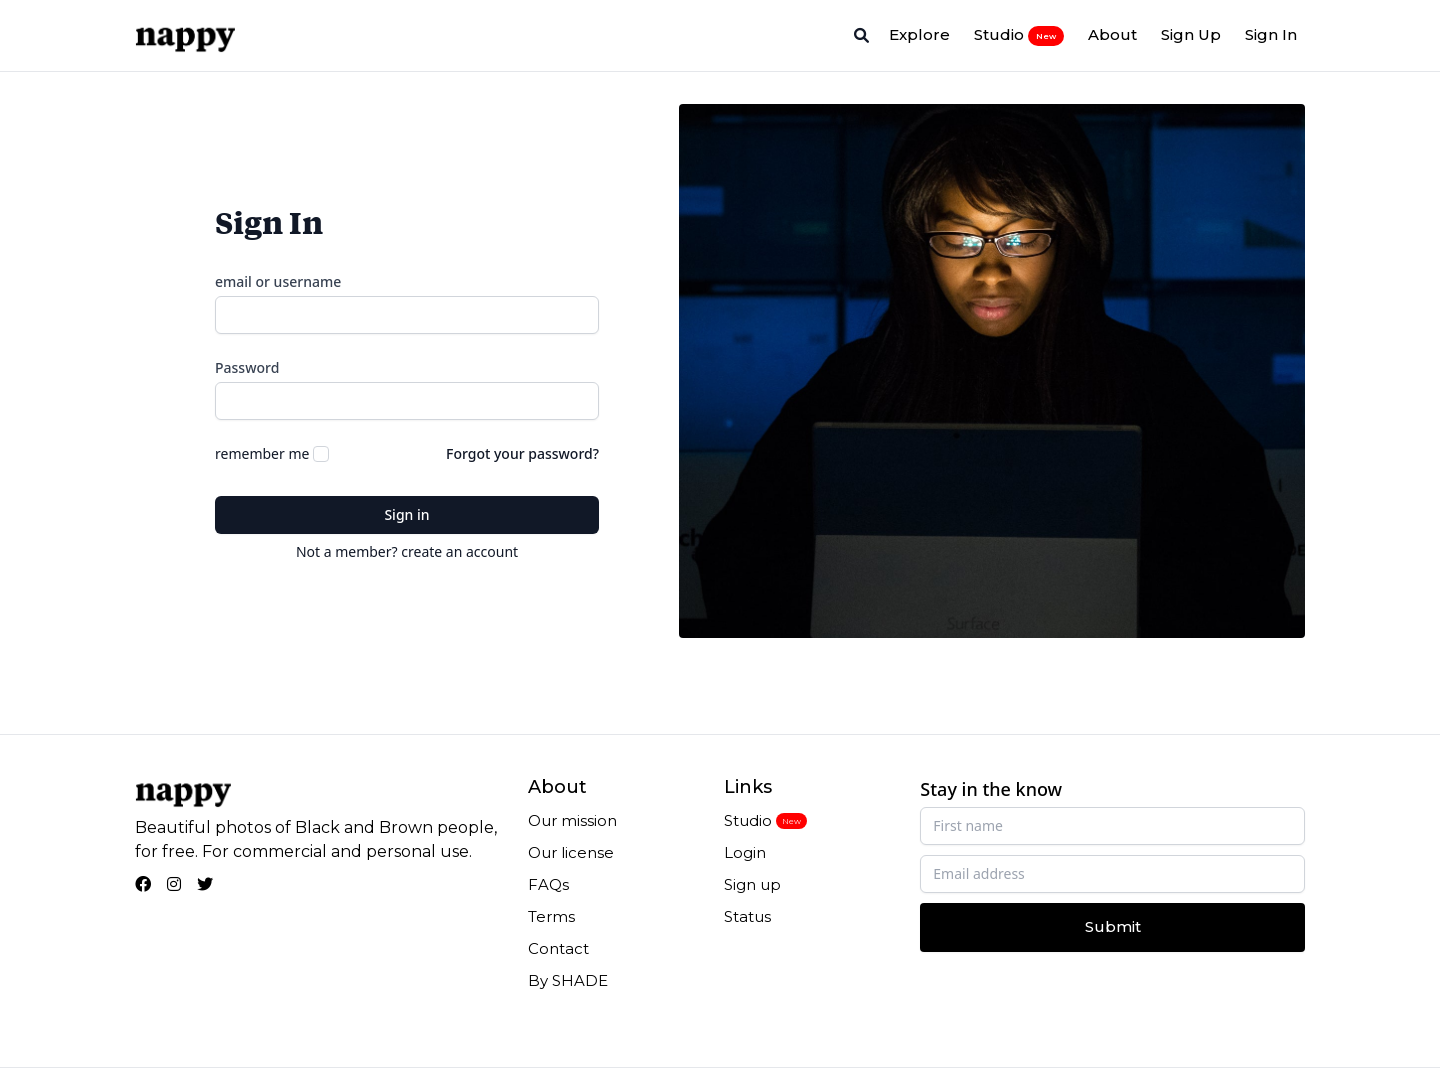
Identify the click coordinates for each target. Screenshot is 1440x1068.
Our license (571, 852)
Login (745, 852)
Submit (1113, 926)
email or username (278, 281)
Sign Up (1191, 34)
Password (247, 367)
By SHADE (568, 980)
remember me (262, 453)
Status (747, 916)
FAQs (548, 884)
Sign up (752, 884)
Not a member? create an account (407, 551)
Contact (558, 948)
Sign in (406, 514)
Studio (1019, 35)
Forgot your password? (522, 453)
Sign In (1271, 34)
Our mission (572, 820)
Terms (551, 916)
